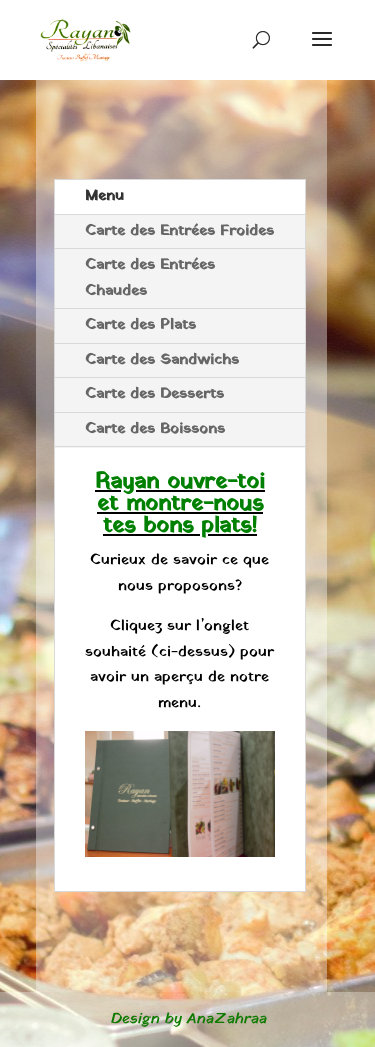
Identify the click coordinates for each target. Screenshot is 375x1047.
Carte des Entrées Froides (179, 231)
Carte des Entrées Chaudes (150, 278)
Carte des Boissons (155, 429)
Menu (104, 196)
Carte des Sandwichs (162, 360)
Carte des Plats (140, 325)
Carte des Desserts (154, 394)
